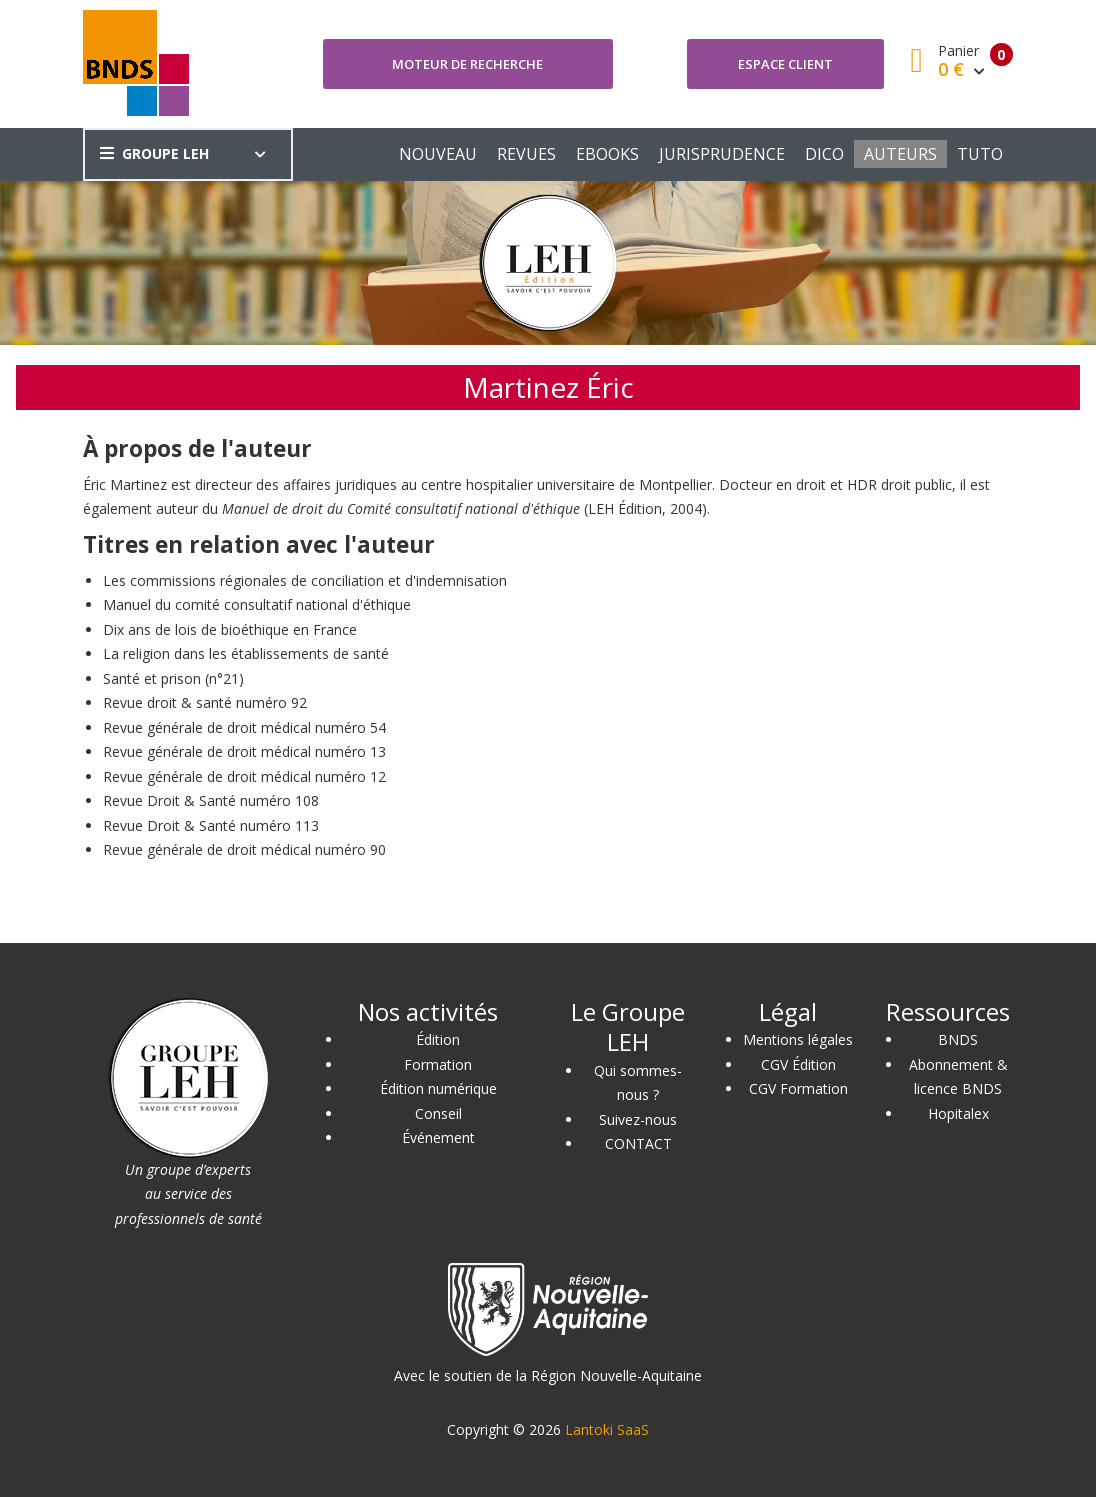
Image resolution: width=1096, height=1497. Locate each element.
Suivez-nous (638, 1119)
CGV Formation (798, 1088)
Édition (438, 1039)
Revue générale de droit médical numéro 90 (244, 849)
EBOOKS (607, 154)
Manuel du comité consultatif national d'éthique (257, 604)
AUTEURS (900, 154)
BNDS (958, 1039)
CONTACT (638, 1143)
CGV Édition (798, 1064)
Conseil (438, 1113)
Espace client (785, 64)
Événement (438, 1137)
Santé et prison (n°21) (173, 678)
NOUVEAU (438, 154)
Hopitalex (958, 1113)
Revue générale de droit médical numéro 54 (244, 727)
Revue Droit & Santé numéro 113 (211, 825)
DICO (824, 154)
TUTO (980, 154)
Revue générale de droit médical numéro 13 (244, 751)
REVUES (526, 154)
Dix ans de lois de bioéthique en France (230, 629)
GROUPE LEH (154, 153)
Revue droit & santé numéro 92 (205, 702)
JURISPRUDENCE (722, 154)
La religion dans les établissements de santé (246, 653)
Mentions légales (798, 1039)
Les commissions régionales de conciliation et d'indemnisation (305, 580)
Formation (438, 1064)
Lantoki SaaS (607, 1429)
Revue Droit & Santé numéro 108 (211, 800)
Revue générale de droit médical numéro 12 (244, 776)
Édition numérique (438, 1088)
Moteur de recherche (467, 64)
